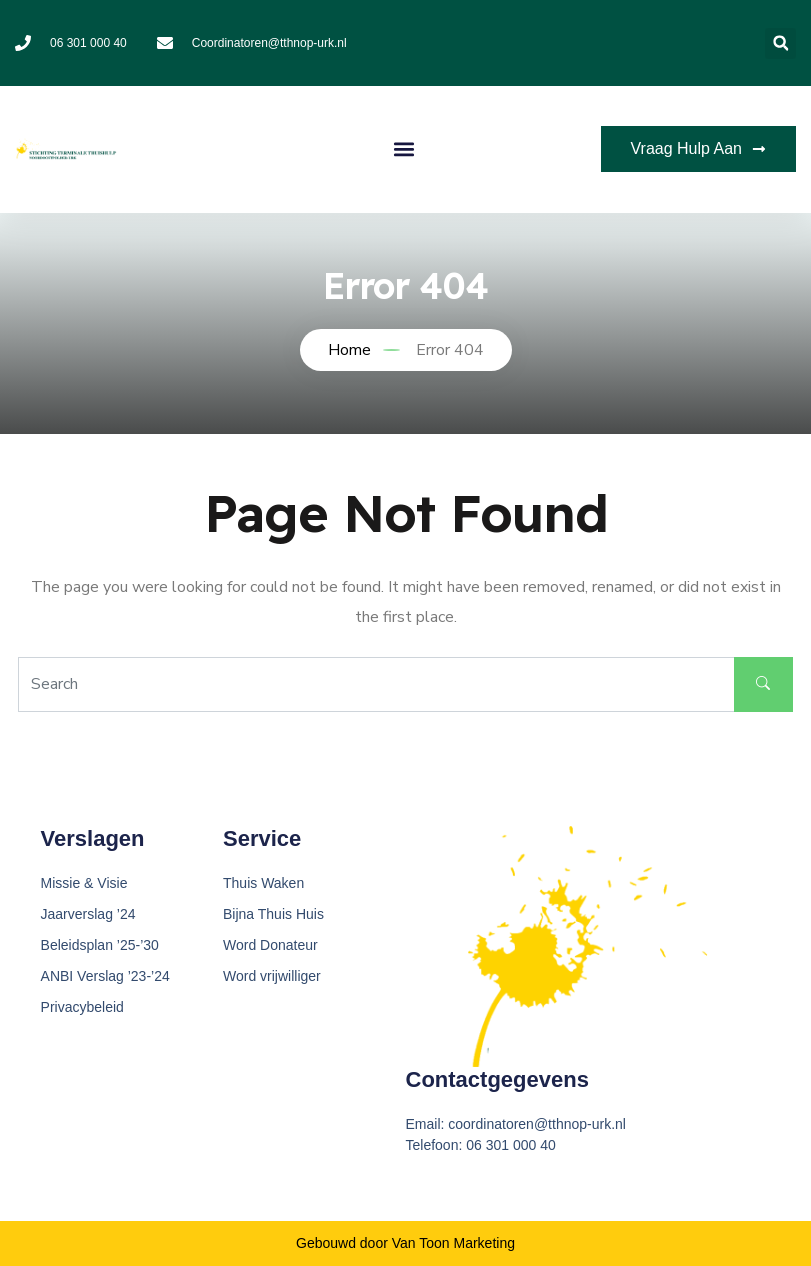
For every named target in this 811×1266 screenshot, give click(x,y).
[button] (780, 43)
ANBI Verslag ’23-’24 (105, 976)
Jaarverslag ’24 (88, 914)
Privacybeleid (82, 1007)
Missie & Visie (84, 883)
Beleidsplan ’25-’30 (100, 945)
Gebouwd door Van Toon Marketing (405, 1243)
